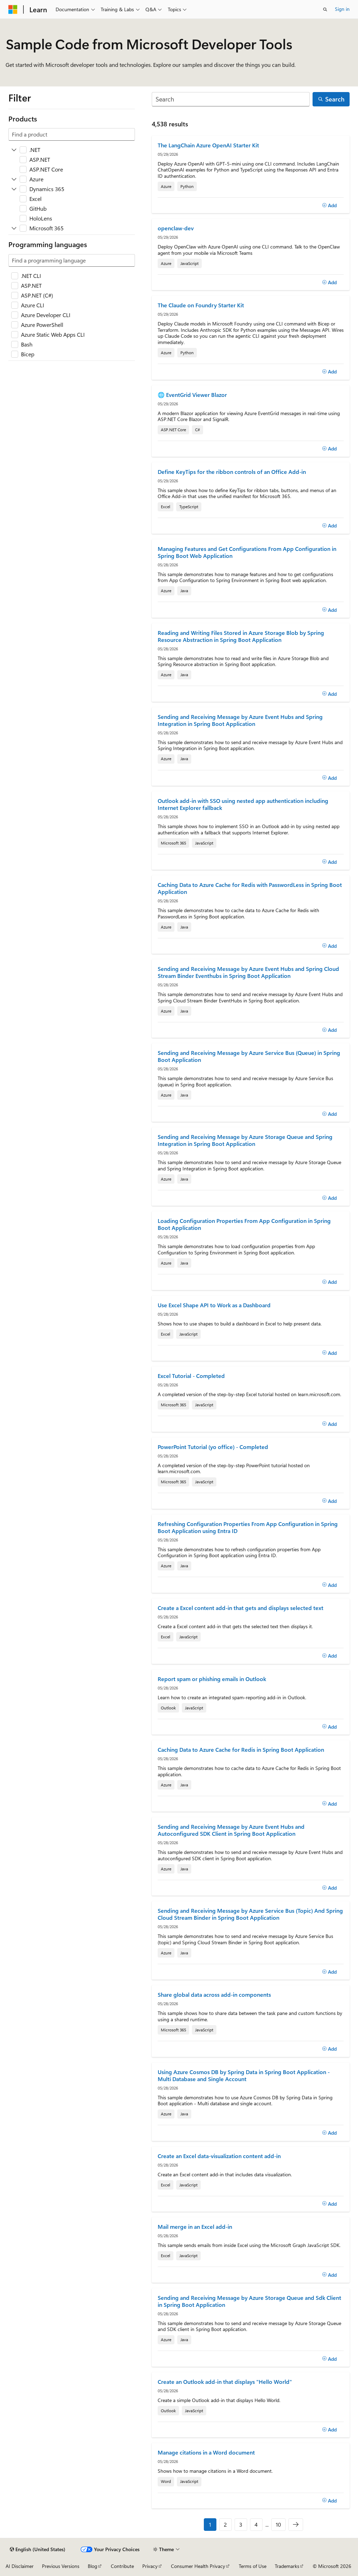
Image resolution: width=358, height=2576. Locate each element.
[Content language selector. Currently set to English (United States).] (38, 2549)
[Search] (231, 99)
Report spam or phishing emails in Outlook (212, 1678)
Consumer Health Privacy (198, 2566)
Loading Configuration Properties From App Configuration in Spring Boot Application (244, 1224)
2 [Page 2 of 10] (225, 2524)
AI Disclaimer (20, 2566)
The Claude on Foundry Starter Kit (201, 305)
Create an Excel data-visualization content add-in (219, 2156)
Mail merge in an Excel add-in (195, 2226)
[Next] (295, 2524)
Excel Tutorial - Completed (191, 1375)
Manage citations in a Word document (206, 2452)
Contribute (122, 2566)
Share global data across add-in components (214, 1994)
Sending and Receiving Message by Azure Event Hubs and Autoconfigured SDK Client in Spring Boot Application (231, 1830)
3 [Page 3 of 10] (240, 2524)
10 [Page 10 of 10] (278, 2524)
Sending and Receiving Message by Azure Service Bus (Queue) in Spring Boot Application (249, 1056)
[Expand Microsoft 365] (14, 228)
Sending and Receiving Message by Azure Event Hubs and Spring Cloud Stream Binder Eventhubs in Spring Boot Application (248, 972)
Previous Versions (60, 2566)
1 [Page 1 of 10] (210, 2524)
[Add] (329, 205)
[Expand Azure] (14, 179)
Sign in (342, 9)
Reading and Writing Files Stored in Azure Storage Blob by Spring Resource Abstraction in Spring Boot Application (241, 636)
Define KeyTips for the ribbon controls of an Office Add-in (232, 471)
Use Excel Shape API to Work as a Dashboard (214, 1305)
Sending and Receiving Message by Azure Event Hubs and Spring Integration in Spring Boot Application (240, 720)
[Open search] (325, 9)
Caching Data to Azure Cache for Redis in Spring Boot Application (241, 1749)
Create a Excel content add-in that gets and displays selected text (240, 1607)
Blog (92, 2566)
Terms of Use (252, 2566)
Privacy (150, 2566)
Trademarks (287, 2566)
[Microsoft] (12, 9)
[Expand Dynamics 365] (14, 189)
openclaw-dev (176, 228)
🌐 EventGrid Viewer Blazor (192, 394)
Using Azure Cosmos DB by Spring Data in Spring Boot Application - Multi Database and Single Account (244, 2075)
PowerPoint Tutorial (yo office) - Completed (213, 1446)
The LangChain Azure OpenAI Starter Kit (208, 145)
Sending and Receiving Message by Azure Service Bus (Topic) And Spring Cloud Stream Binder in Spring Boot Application (250, 1914)
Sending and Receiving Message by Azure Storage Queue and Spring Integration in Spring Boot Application (245, 1140)
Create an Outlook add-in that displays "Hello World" (225, 2381)
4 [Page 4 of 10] (256, 2524)
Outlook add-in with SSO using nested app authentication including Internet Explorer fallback (243, 804)
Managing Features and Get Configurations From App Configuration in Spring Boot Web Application (247, 552)
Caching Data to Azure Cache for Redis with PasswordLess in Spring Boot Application (250, 888)
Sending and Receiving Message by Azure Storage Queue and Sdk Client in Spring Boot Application (249, 2301)
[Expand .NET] (14, 149)
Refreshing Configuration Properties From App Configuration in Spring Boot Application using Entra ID (248, 1527)
